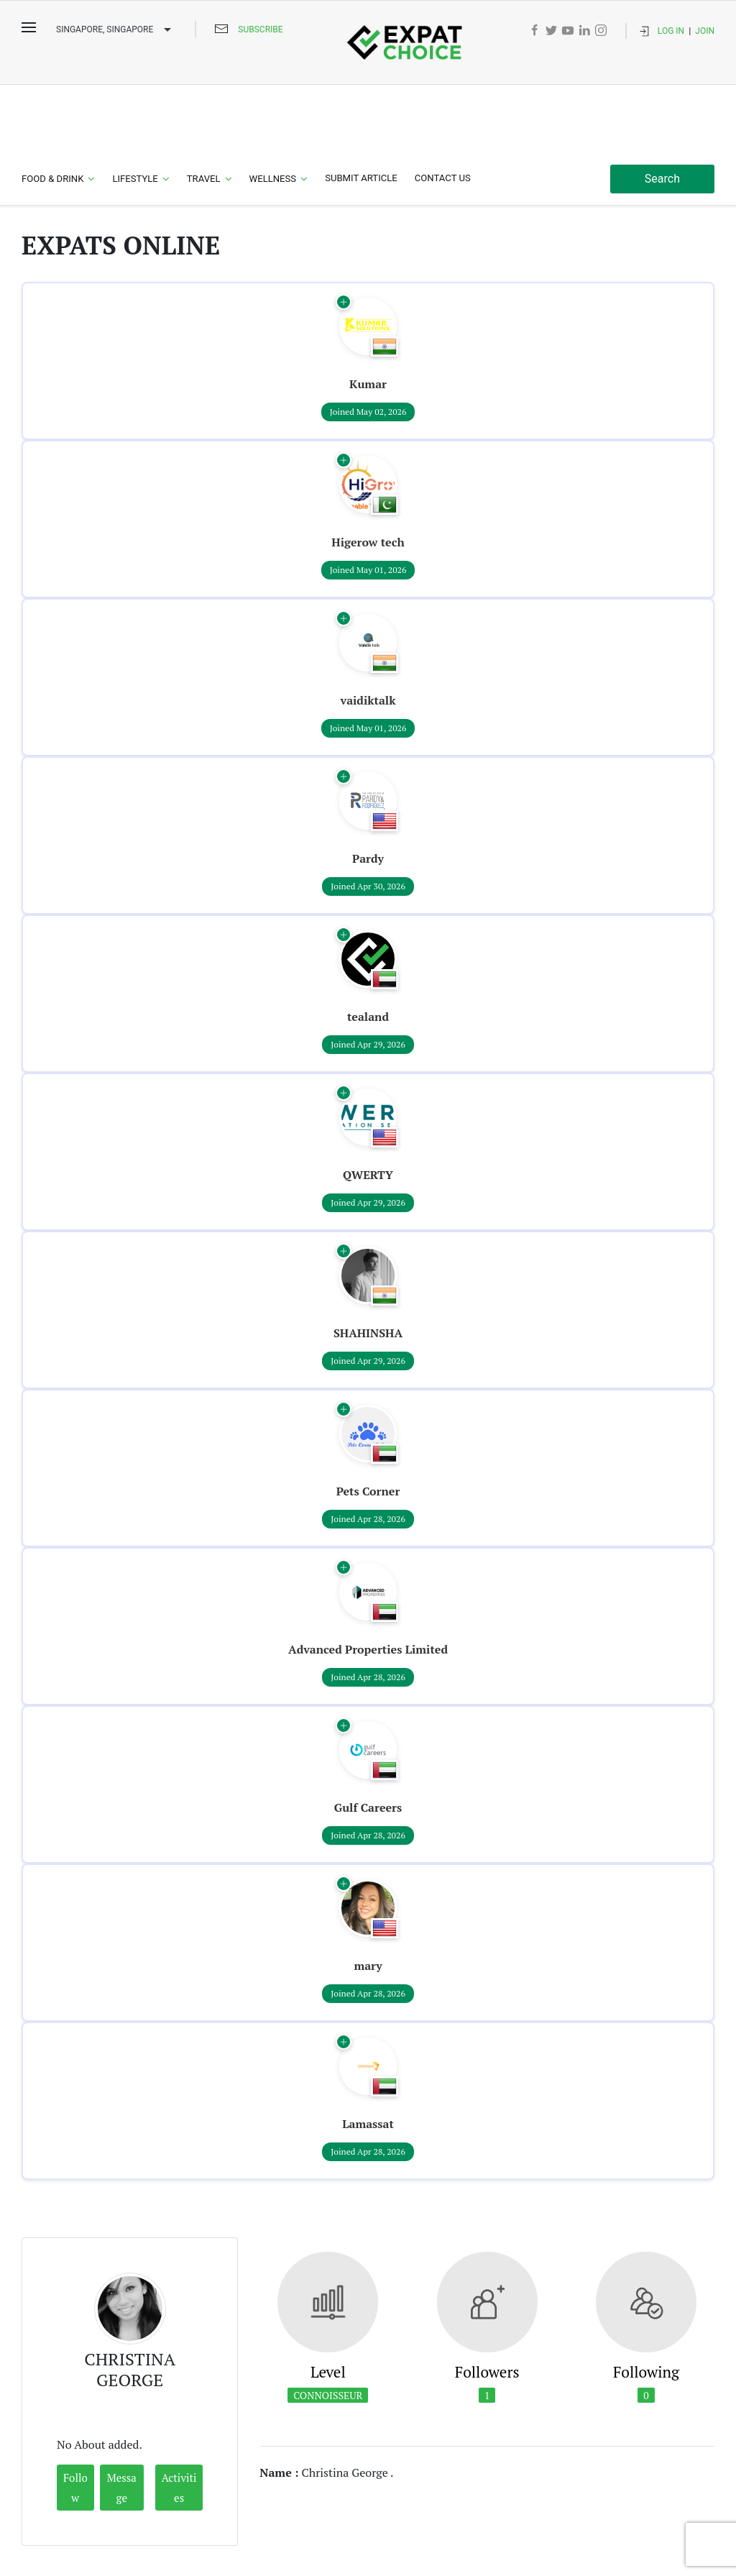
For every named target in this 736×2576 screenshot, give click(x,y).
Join (704, 31)
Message (122, 2420)
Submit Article (361, 110)
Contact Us (443, 110)
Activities (179, 2420)
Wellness (273, 111)
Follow (75, 2420)
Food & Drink (52, 111)
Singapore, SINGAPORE (115, 30)
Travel (204, 111)
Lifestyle (134, 111)
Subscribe (260, 29)
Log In (671, 31)
